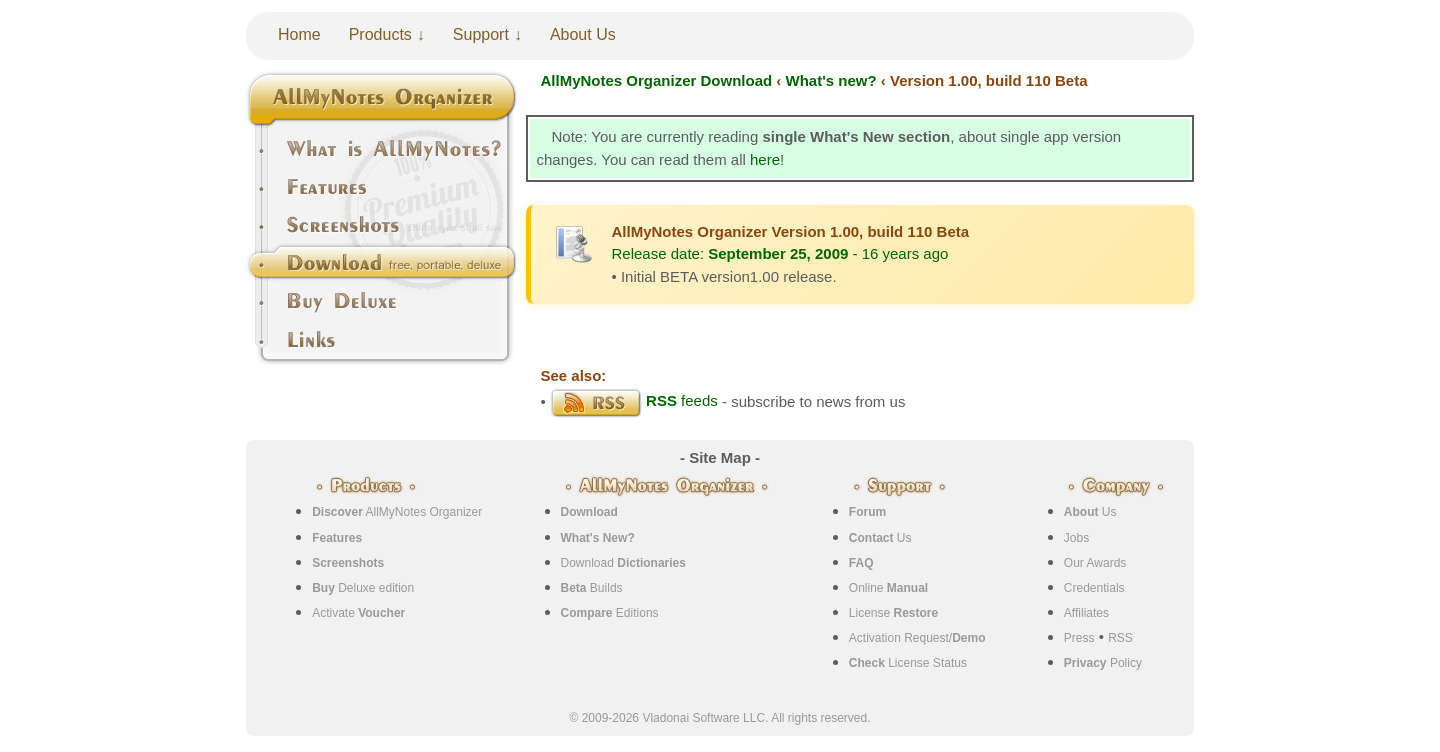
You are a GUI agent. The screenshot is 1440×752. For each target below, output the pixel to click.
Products (380, 34)
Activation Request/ (917, 638)
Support (481, 34)
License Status (908, 663)
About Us (583, 34)
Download (623, 563)
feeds (634, 400)
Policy (1103, 663)
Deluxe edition (363, 588)
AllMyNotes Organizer (397, 512)
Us (880, 538)
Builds (592, 588)
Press (1079, 638)
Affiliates (1086, 613)
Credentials (1094, 588)
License (893, 613)
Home (299, 34)
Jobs (1076, 538)
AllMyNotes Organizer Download (657, 80)
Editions (610, 613)
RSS (1120, 638)
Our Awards (1095, 563)
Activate (358, 613)
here (765, 159)
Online (888, 588)
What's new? (831, 80)
